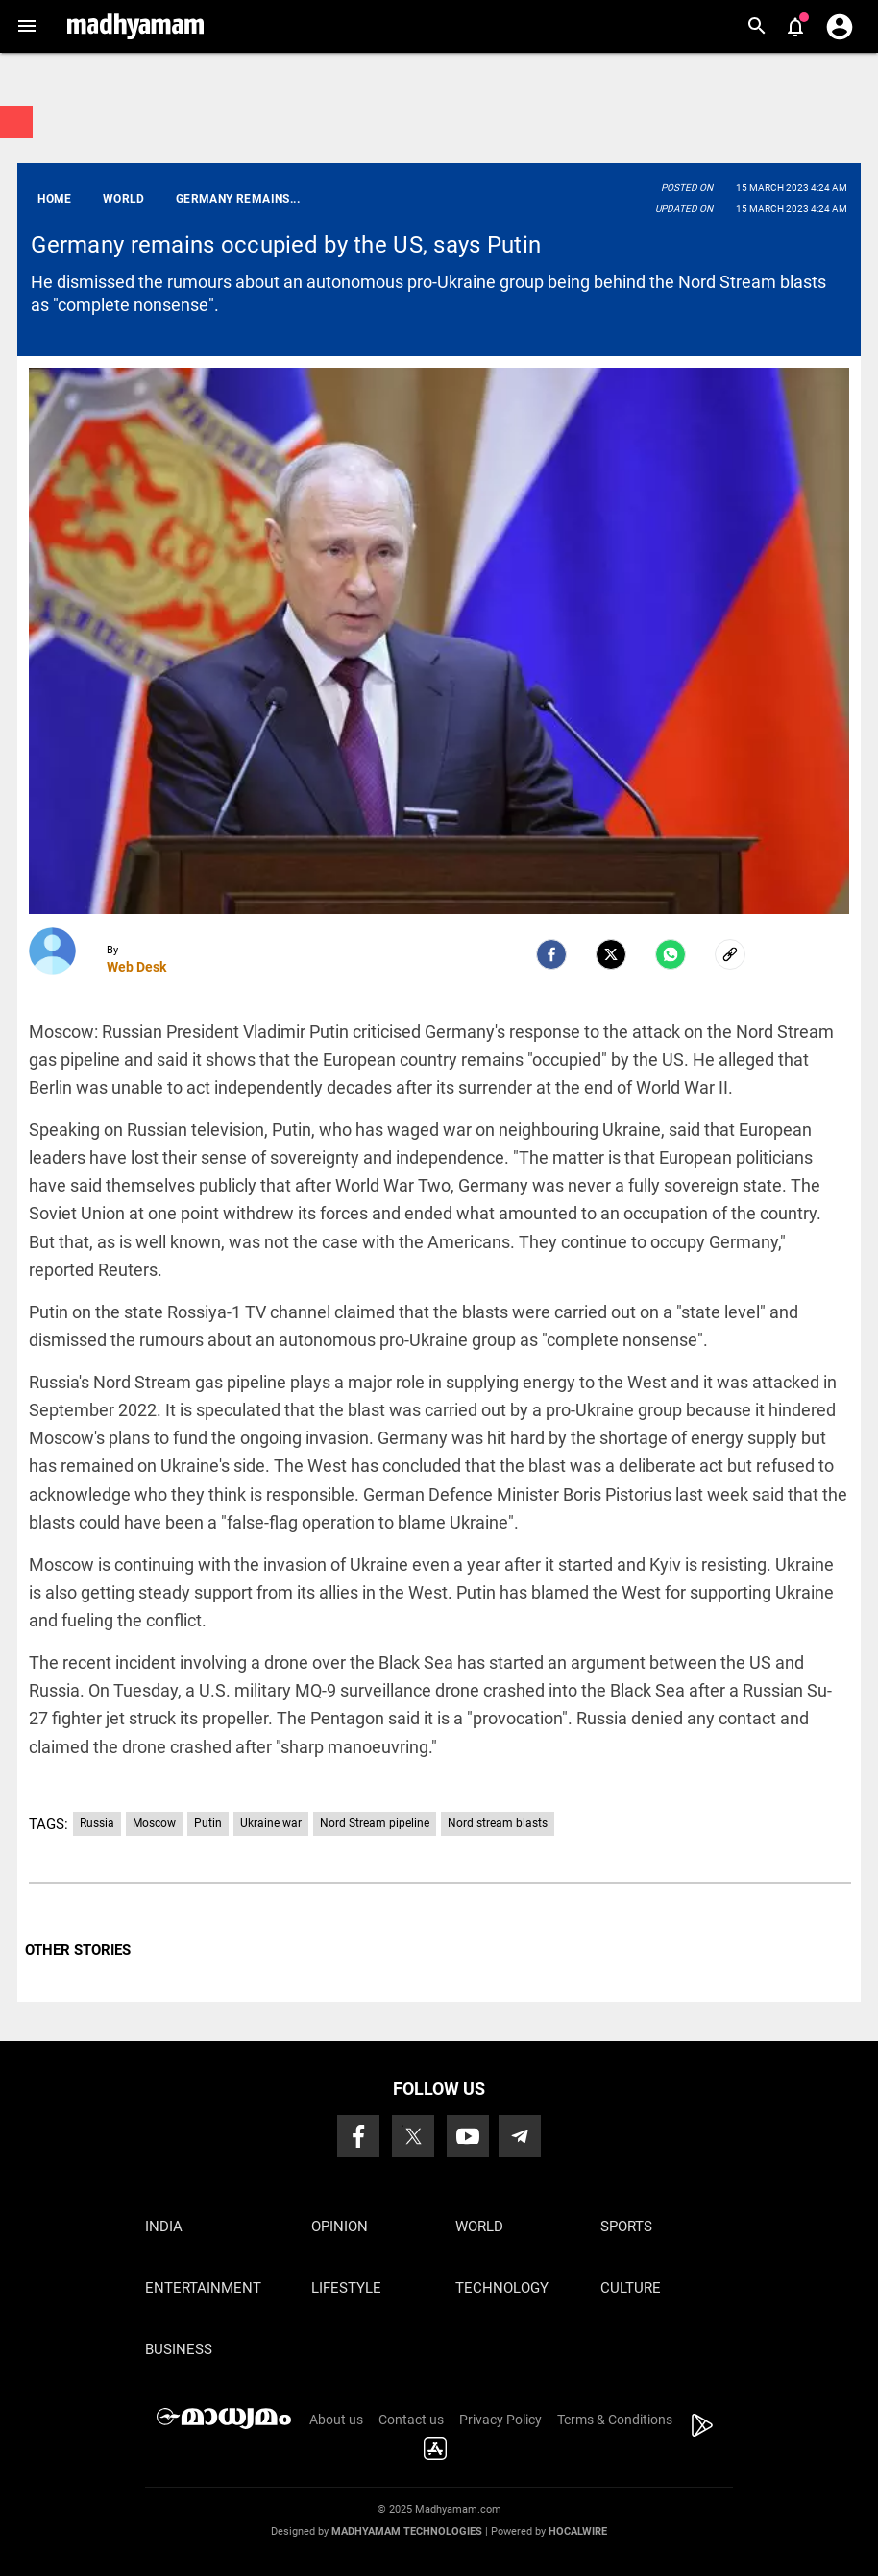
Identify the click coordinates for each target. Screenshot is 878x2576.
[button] (26, 26)
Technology (502, 2288)
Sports (626, 2226)
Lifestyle (346, 2288)
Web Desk (136, 967)
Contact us (411, 2419)
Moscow (154, 1823)
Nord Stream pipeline (374, 1823)
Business (178, 2349)
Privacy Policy (500, 2419)
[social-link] (730, 954)
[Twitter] (611, 954)
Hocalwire (578, 2531)
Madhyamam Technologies (406, 2531)
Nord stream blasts (498, 1823)
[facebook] (551, 954)
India (164, 2226)
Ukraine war (271, 1823)
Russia (97, 1823)
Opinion (339, 2226)
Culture (630, 2288)
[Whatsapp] (670, 954)
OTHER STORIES (78, 1950)
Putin (208, 1823)
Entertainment (203, 2288)
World (479, 2226)
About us (336, 2419)
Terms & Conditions (614, 2419)
